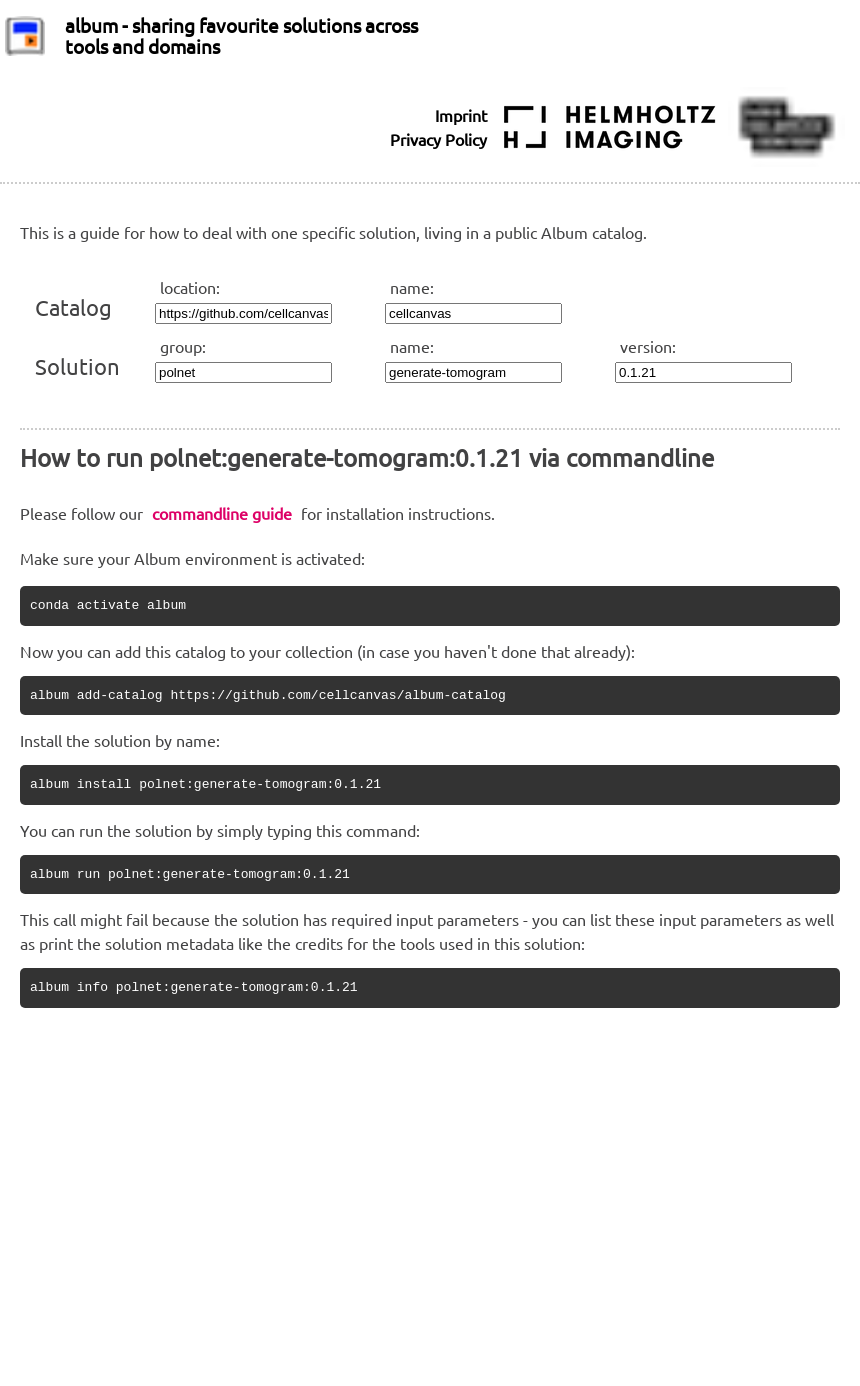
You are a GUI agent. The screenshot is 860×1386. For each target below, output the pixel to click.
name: (412, 287)
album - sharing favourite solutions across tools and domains (241, 35)
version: (648, 346)
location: (190, 287)
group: (183, 346)
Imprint (461, 115)
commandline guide (222, 513)
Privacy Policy (438, 139)
